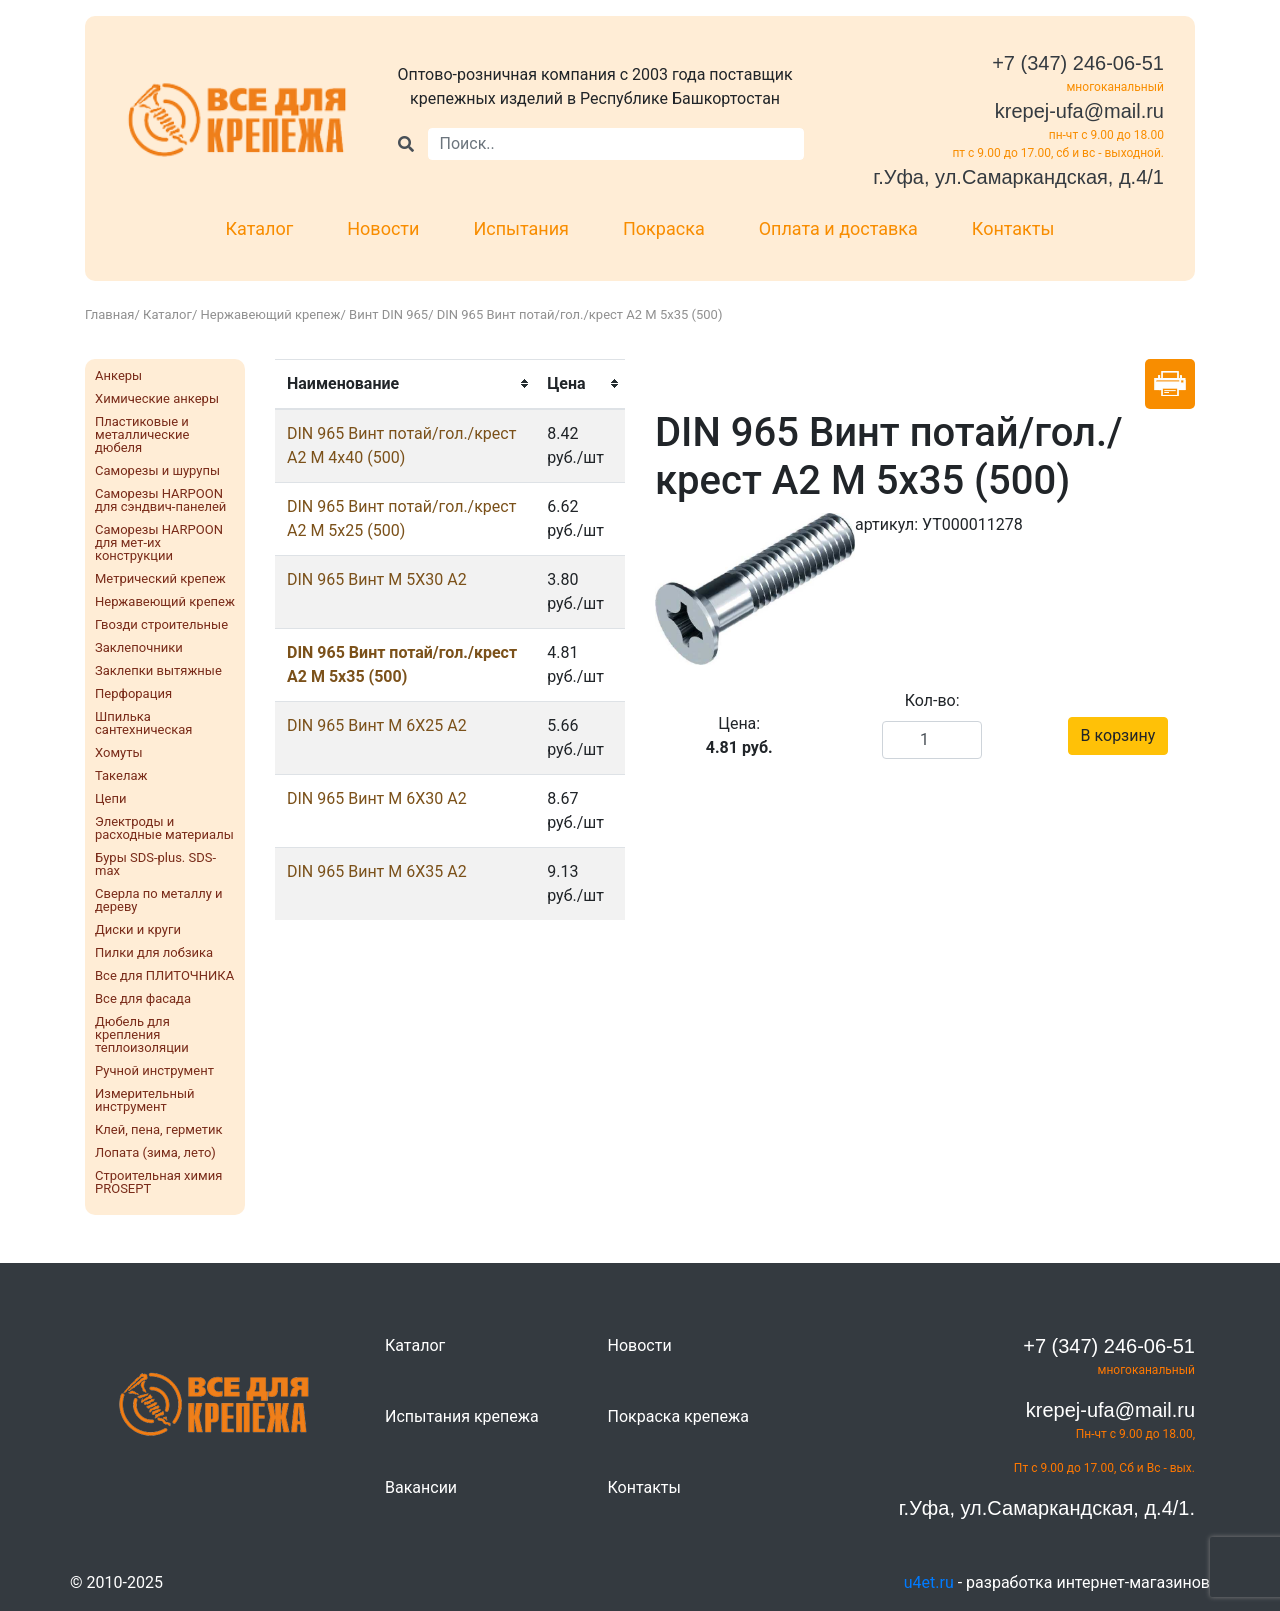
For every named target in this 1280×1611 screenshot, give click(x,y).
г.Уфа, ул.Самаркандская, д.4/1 (1018, 177)
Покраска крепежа (678, 1416)
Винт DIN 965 (388, 314)
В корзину (1118, 735)
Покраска (664, 228)
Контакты (1013, 228)
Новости (383, 228)
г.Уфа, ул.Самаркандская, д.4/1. (1047, 1508)
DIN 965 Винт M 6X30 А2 (377, 798)
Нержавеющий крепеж (271, 314)
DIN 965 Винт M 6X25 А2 (377, 725)
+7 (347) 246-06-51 (1078, 63)
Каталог (260, 228)
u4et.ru (929, 1582)
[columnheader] (405, 384)
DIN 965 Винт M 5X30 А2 (377, 579)
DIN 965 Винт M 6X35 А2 (377, 871)
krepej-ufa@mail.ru (1079, 111)
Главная (109, 314)
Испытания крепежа (462, 1416)
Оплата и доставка (838, 228)
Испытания (521, 228)
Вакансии (421, 1487)
